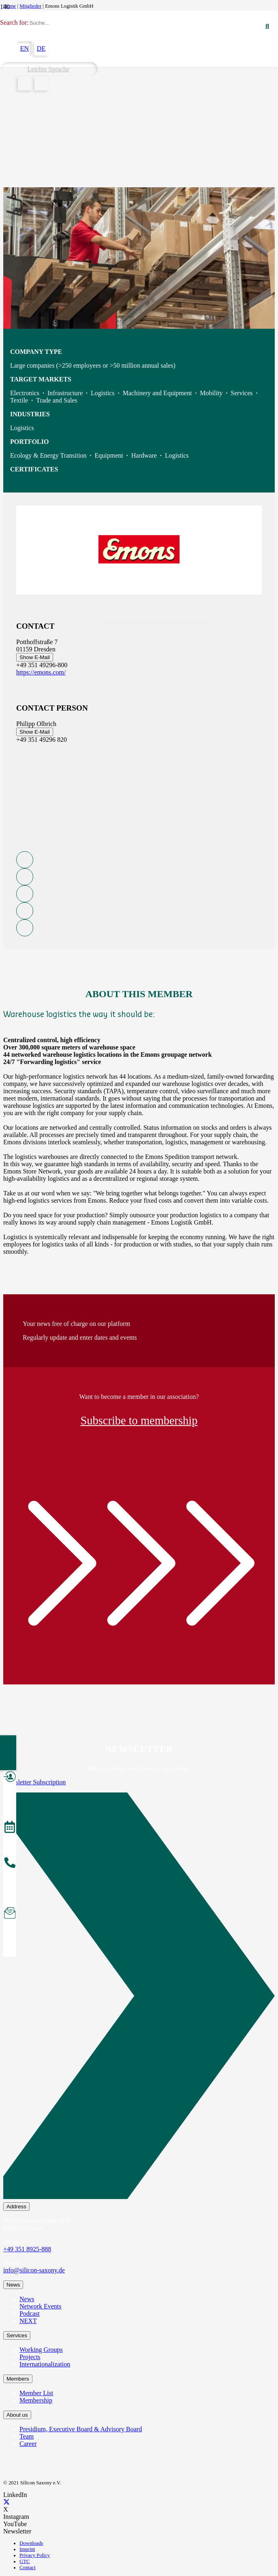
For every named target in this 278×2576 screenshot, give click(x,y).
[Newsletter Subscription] (139, 1997)
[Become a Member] (9, 1778)
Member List (36, 2393)
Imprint (27, 2549)
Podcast (29, 2313)
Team (26, 2436)
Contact (27, 2567)
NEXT (28, 2320)
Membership (35, 2400)
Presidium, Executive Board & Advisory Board (80, 2429)
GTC (24, 2561)
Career (28, 2443)
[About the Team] (9, 1864)
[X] (6, 2502)
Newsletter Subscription (34, 1782)
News (26, 2298)
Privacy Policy (34, 2555)
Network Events (40, 2306)
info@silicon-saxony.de (34, 2270)
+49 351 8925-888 (27, 2249)
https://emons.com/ (41, 672)
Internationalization (44, 2364)
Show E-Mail (34, 657)
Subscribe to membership (139, 1420)
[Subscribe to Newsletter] (9, 1914)
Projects (30, 2356)
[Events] (9, 1828)
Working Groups (41, 2349)
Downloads (31, 2543)
